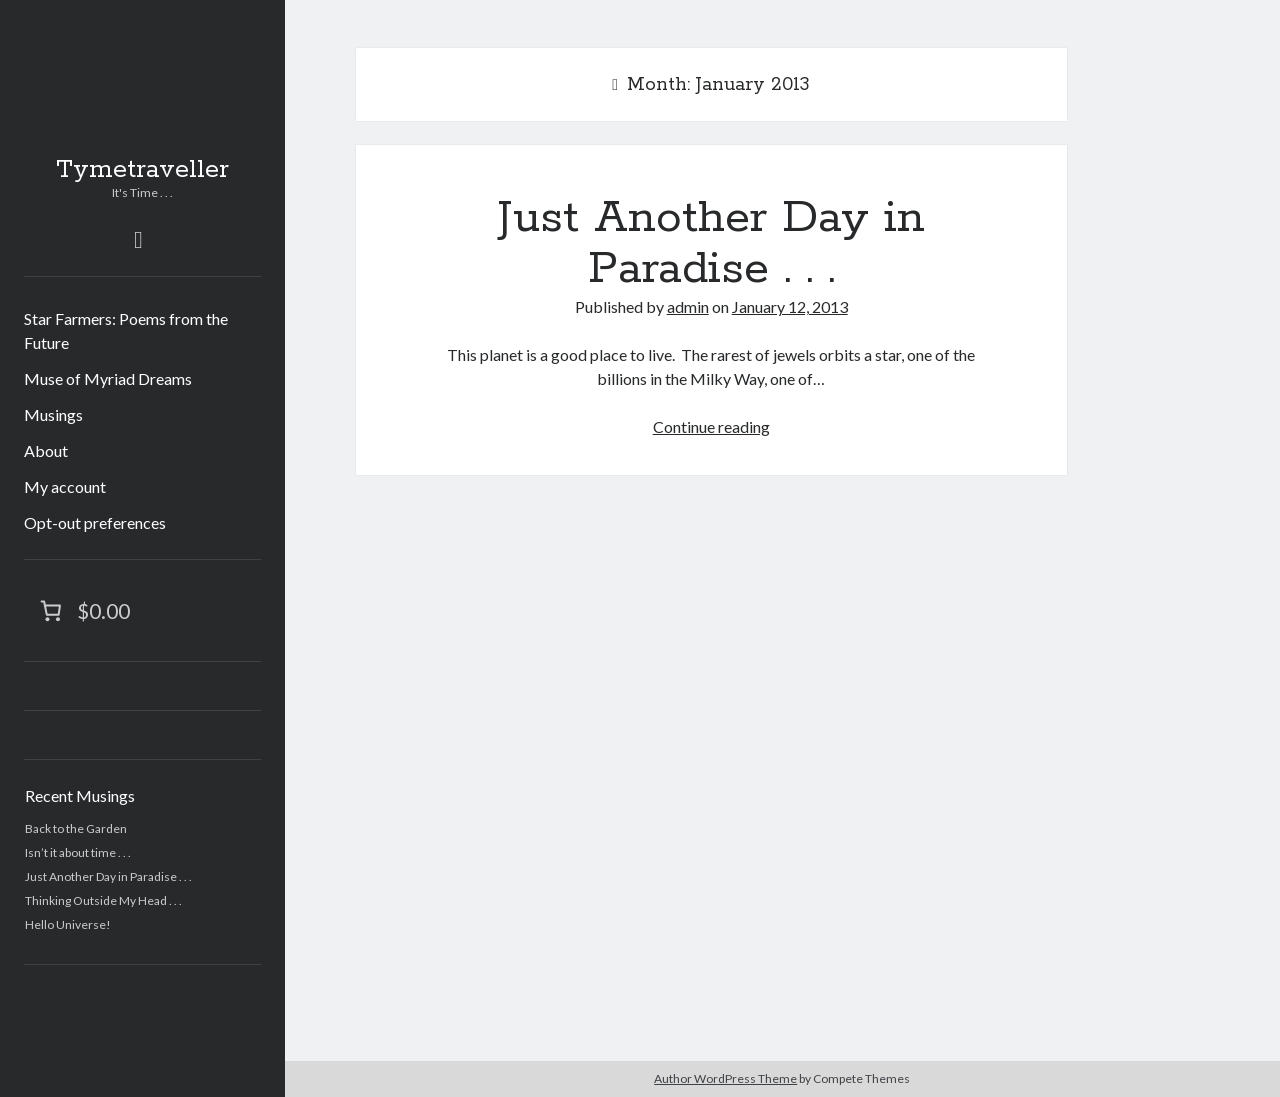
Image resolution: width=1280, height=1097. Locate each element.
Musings (53, 414)
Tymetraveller (142, 170)
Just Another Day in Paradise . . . (108, 876)
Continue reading (711, 426)
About (46, 450)
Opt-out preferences (95, 522)
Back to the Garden (76, 828)
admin (688, 306)
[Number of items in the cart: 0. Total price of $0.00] (83, 610)
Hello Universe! (68, 924)
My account (65, 486)
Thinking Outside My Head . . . (103, 900)
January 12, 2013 (790, 306)
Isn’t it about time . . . (78, 852)
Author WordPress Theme (725, 1078)
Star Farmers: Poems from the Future (126, 330)
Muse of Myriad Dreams (108, 378)
